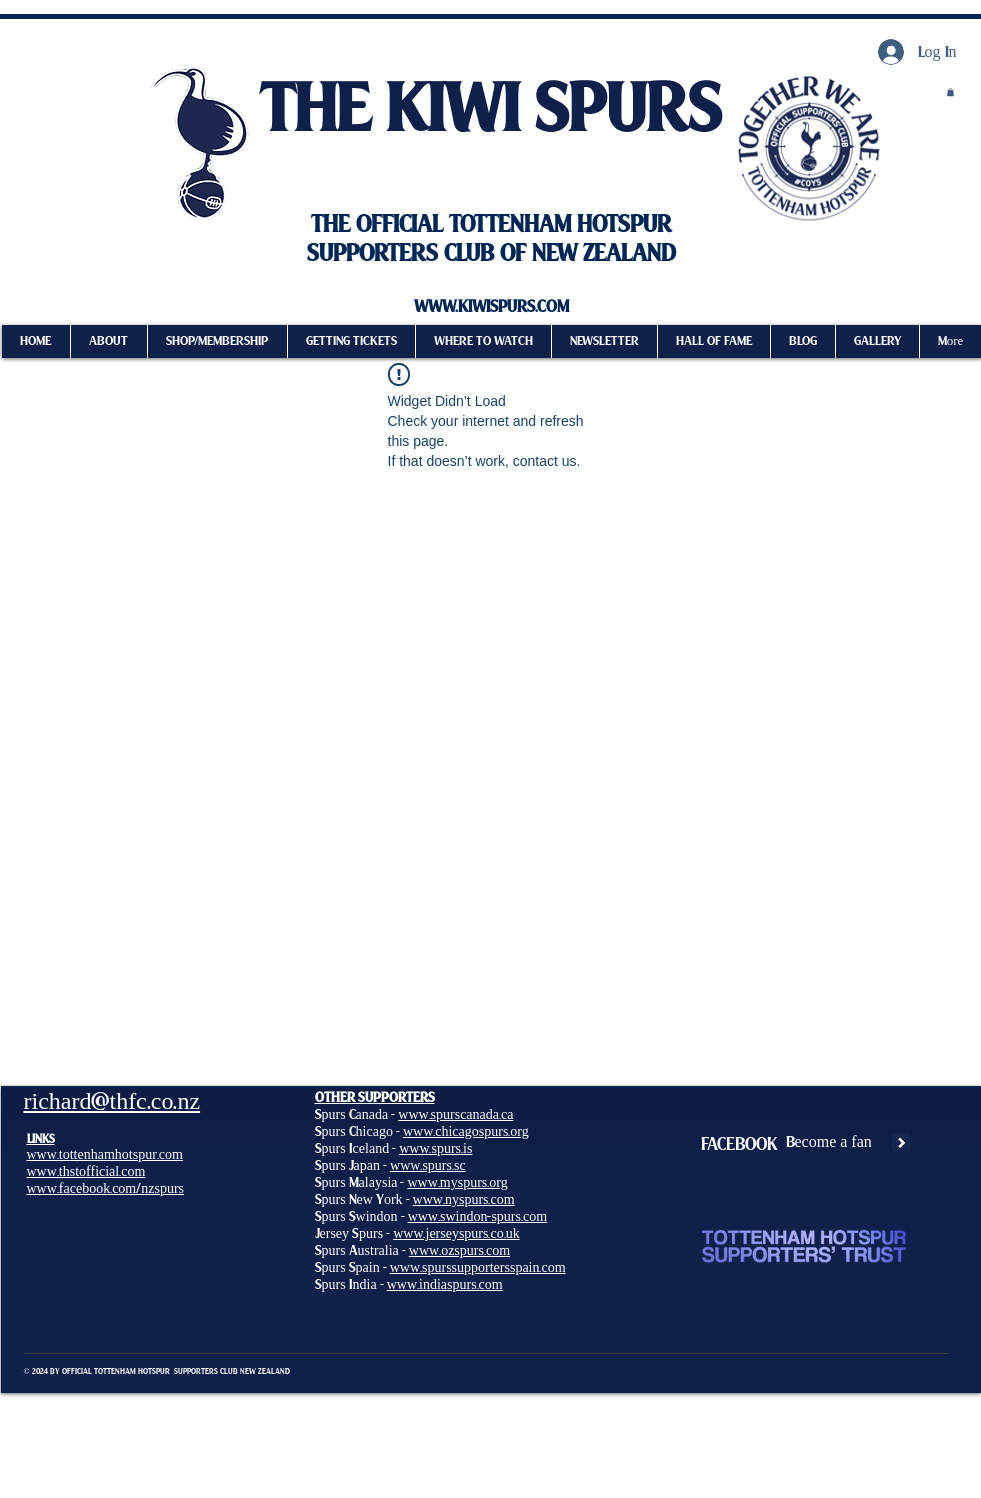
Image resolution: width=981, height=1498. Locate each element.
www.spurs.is (435, 1148)
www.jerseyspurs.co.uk (456, 1233)
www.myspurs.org (457, 1182)
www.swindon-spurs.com (477, 1216)
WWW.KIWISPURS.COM (491, 307)
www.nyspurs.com (464, 1199)
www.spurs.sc (428, 1165)
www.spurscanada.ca (455, 1114)
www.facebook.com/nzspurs (106, 1188)
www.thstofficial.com (86, 1171)
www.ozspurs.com (459, 1250)
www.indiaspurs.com (445, 1284)
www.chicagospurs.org (466, 1131)
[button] (604, 341)
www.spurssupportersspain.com (478, 1267)
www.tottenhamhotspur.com (105, 1154)
